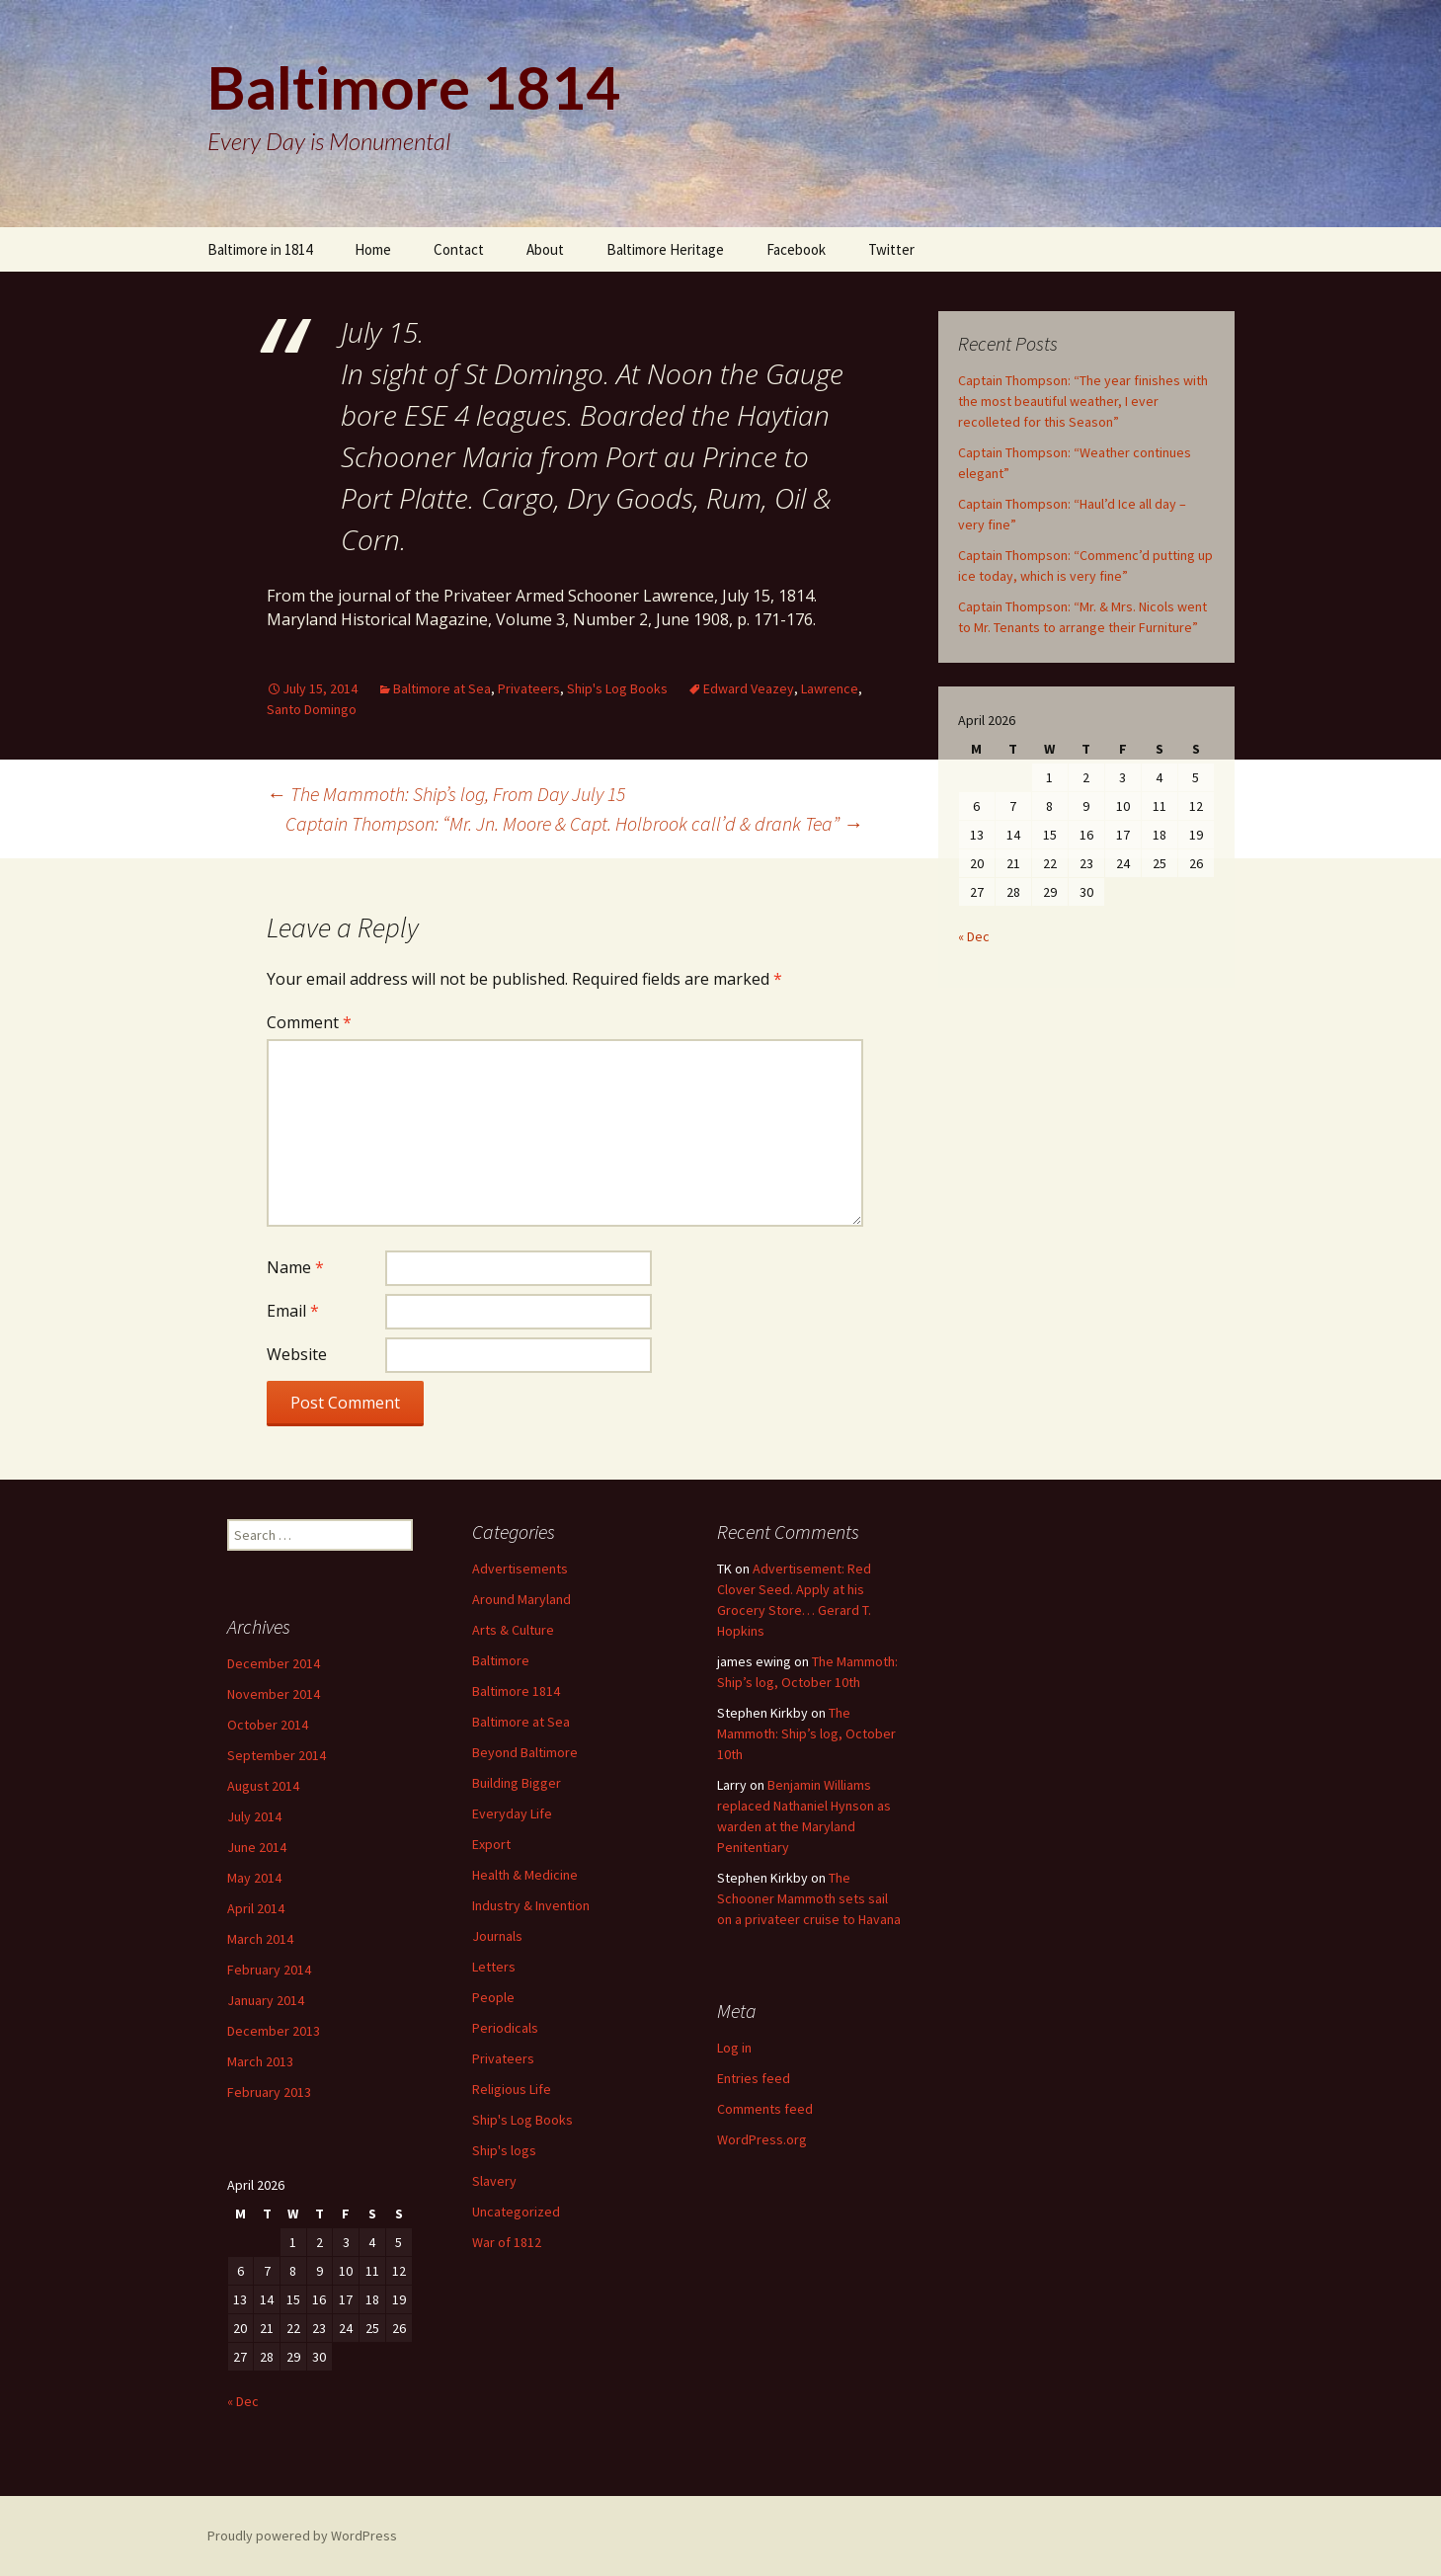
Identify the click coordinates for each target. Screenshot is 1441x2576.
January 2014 (265, 2000)
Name (295, 1267)
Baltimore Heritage (665, 249)
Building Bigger (516, 1783)
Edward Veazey (748, 688)
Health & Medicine (525, 1875)
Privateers (529, 688)
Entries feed (753, 2078)
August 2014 (263, 1786)
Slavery (494, 2181)
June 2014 (256, 1847)
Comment (309, 1022)
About (545, 249)
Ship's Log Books (617, 688)
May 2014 (254, 1878)
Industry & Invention (531, 1905)
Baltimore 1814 (516, 1691)
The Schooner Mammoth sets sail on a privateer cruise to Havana (809, 1898)
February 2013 (269, 2092)
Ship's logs (504, 2150)
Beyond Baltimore (525, 1752)
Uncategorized (516, 2211)
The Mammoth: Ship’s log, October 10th (806, 1733)
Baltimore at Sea (442, 688)
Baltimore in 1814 (259, 249)
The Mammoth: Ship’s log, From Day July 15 (446, 793)
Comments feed (765, 2109)
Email (293, 1311)
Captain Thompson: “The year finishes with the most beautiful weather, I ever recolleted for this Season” (1083, 401)
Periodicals (505, 2028)
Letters (494, 1966)
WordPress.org (762, 2139)
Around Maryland (521, 1599)
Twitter (891, 249)
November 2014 (273, 1694)
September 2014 (276, 1755)
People (493, 1997)
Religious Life (511, 2089)
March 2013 (260, 2061)
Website (297, 1354)
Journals (497, 1936)
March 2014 (260, 1939)
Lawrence (829, 688)
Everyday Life (512, 1813)
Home (373, 249)
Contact (459, 249)
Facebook (796, 249)
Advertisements (520, 1568)
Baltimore (500, 1660)
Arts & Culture (513, 1630)
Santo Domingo (312, 709)
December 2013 (273, 2031)
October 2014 (267, 1724)
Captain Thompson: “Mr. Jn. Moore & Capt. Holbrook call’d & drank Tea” (574, 823)
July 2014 (254, 1816)
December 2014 (273, 1663)
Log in (734, 2047)
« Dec (974, 936)
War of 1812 (506, 2242)
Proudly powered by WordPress (302, 2535)
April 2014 (255, 1908)
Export (491, 1844)
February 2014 (269, 1969)
